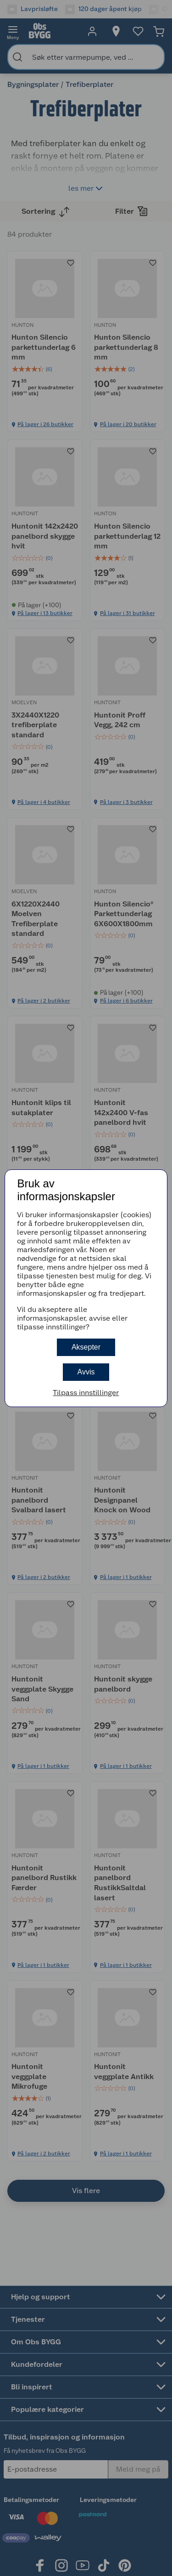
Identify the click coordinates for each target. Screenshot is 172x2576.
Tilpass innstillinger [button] (86, 1392)
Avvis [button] (86, 1372)
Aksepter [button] (86, 1347)
